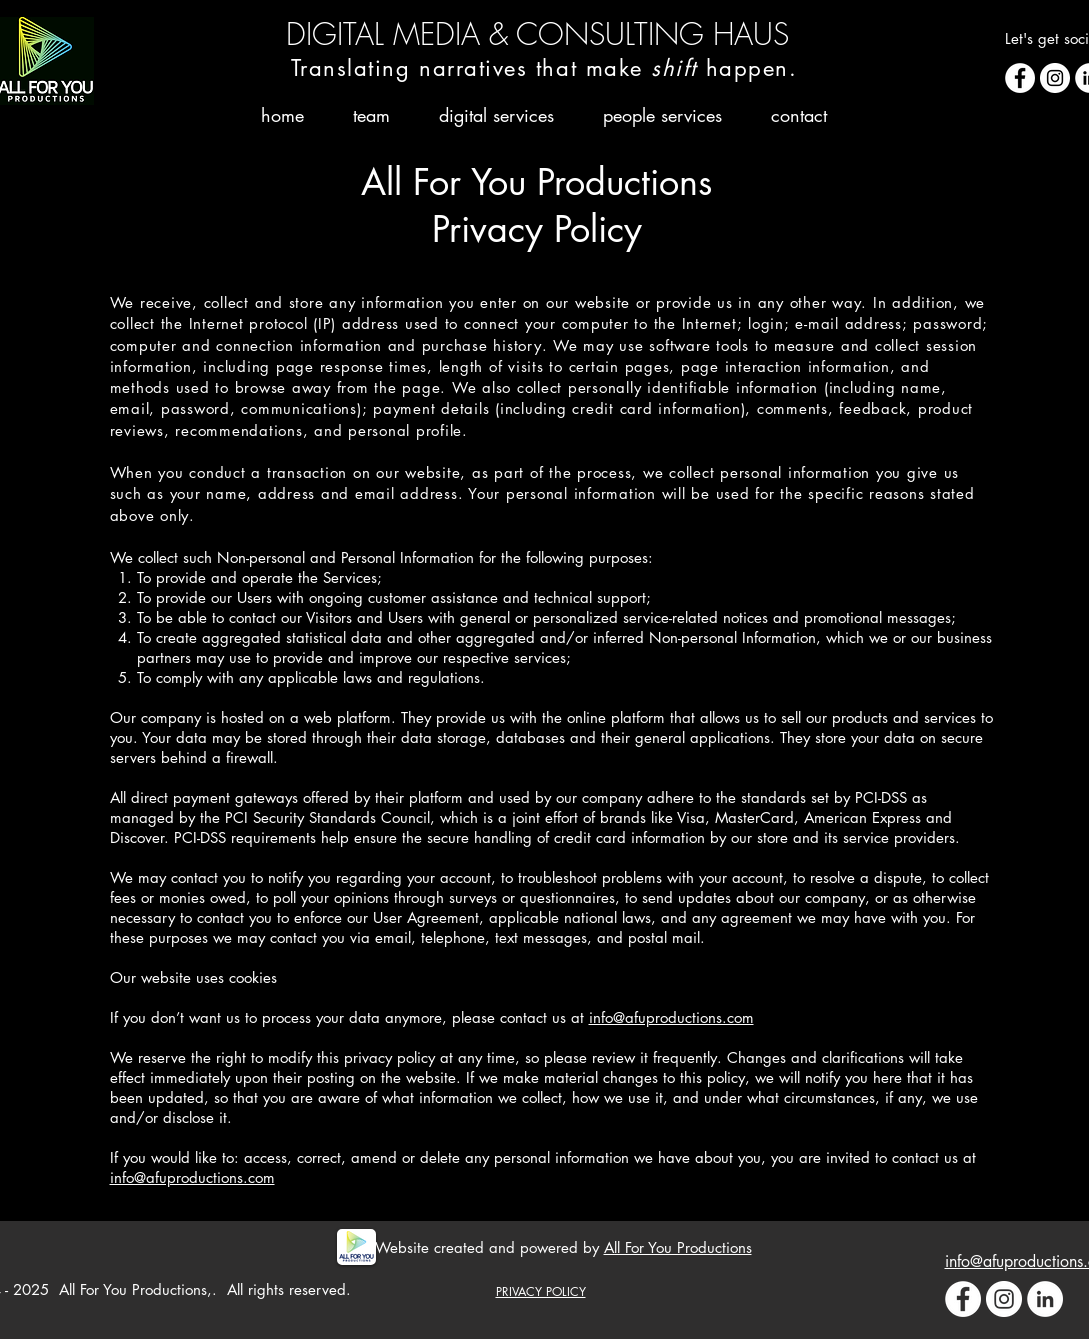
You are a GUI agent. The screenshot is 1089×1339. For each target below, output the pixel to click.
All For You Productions (678, 1247)
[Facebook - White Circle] (1020, 78)
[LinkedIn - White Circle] (1045, 1299)
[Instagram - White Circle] (1055, 78)
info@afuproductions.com (671, 1017)
